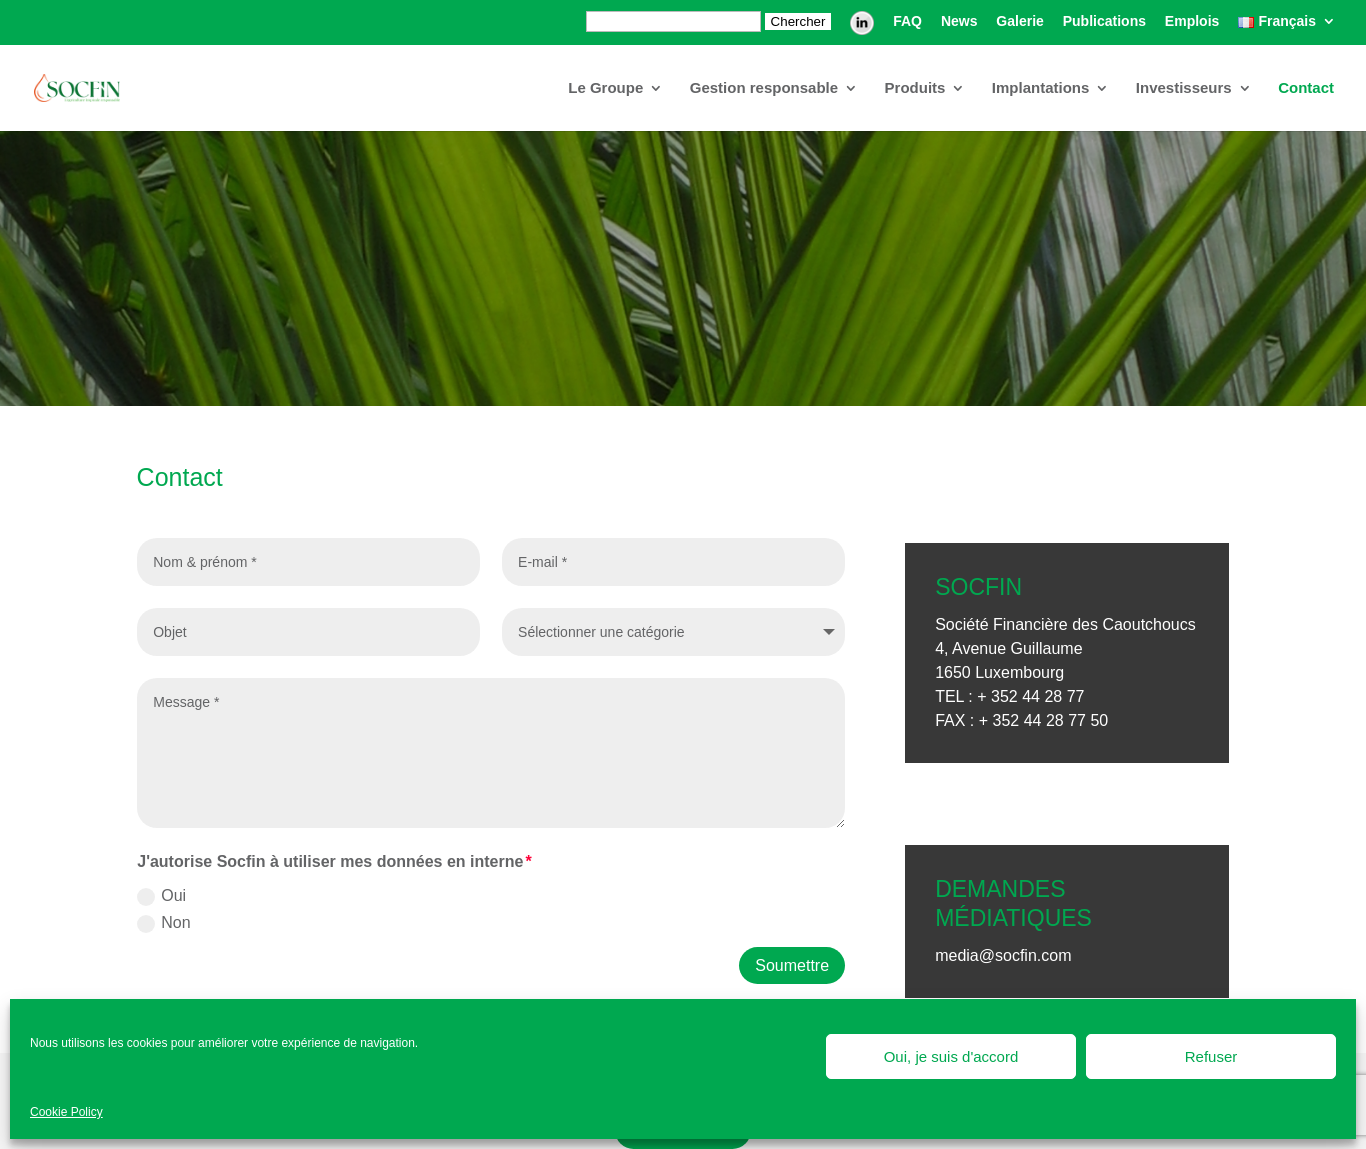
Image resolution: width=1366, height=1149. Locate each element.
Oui (161, 896)
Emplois (1192, 21)
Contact (1306, 88)
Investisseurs (1184, 88)
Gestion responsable (764, 88)
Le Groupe (605, 88)
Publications (1104, 21)
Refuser (1211, 1056)
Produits (915, 88)
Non (163, 923)
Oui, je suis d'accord (951, 1056)
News (959, 21)
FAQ (907, 21)
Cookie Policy (66, 1112)
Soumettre (792, 965)
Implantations (1041, 88)
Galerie (1019, 21)
